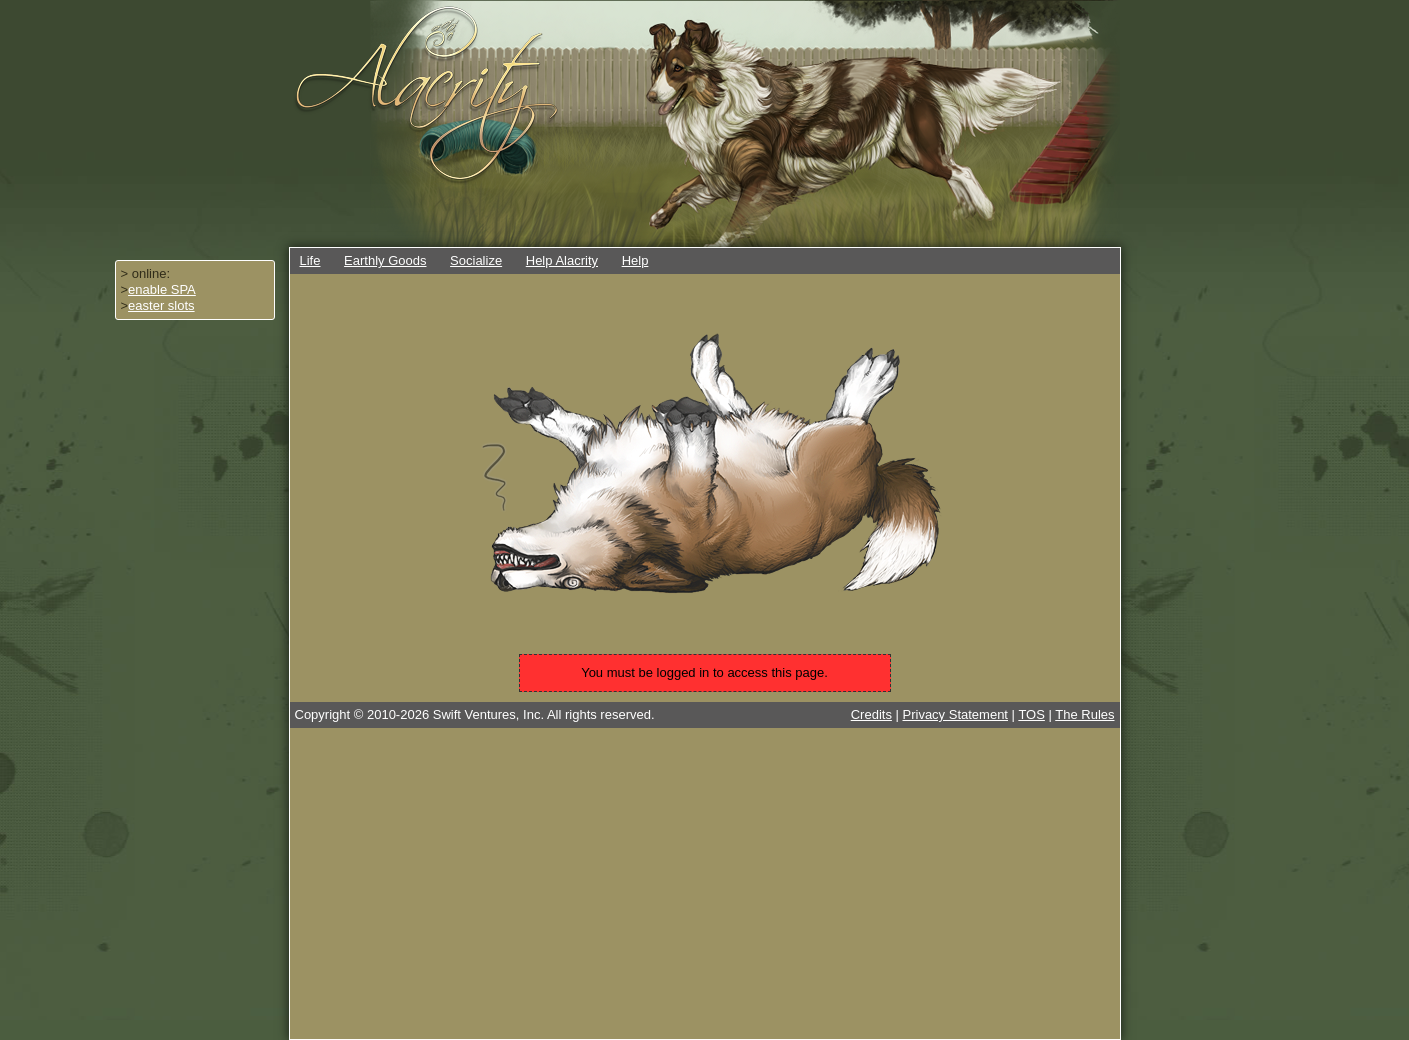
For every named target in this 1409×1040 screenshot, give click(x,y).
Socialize (476, 260)
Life (310, 260)
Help (635, 260)
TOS (1031, 714)
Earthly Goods (385, 260)
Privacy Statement (956, 714)
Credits (871, 714)
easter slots (161, 305)
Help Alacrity (562, 260)
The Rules (1084, 714)
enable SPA (162, 289)
